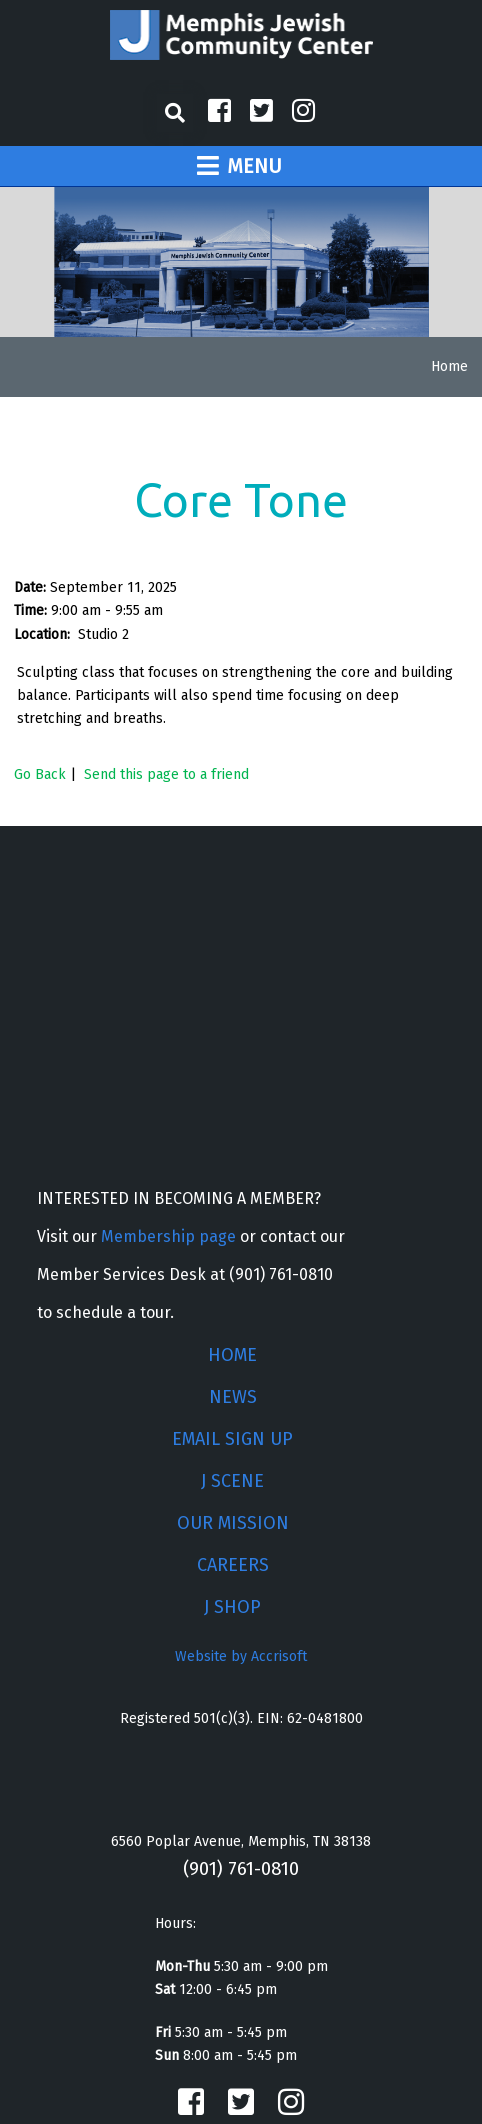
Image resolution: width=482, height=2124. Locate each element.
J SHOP (232, 1607)
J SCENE (232, 1481)
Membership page (168, 1236)
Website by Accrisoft (241, 1656)
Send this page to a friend (166, 774)
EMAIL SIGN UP (232, 1439)
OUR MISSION (233, 1523)
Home (449, 366)
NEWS (233, 1397)
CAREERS (233, 1565)
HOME (232, 1355)
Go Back (40, 774)
